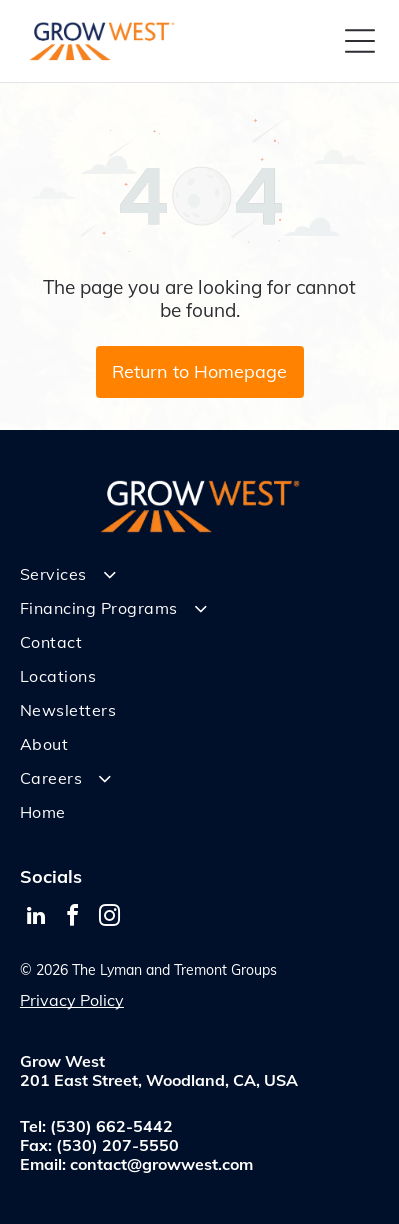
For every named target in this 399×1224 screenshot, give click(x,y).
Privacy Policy (72, 1000)
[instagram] (110, 918)
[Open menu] (360, 41)
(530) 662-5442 (111, 1126)
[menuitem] (199, 574)
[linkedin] (36, 918)
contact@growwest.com (161, 1164)
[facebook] (73, 918)
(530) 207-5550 (117, 1145)
